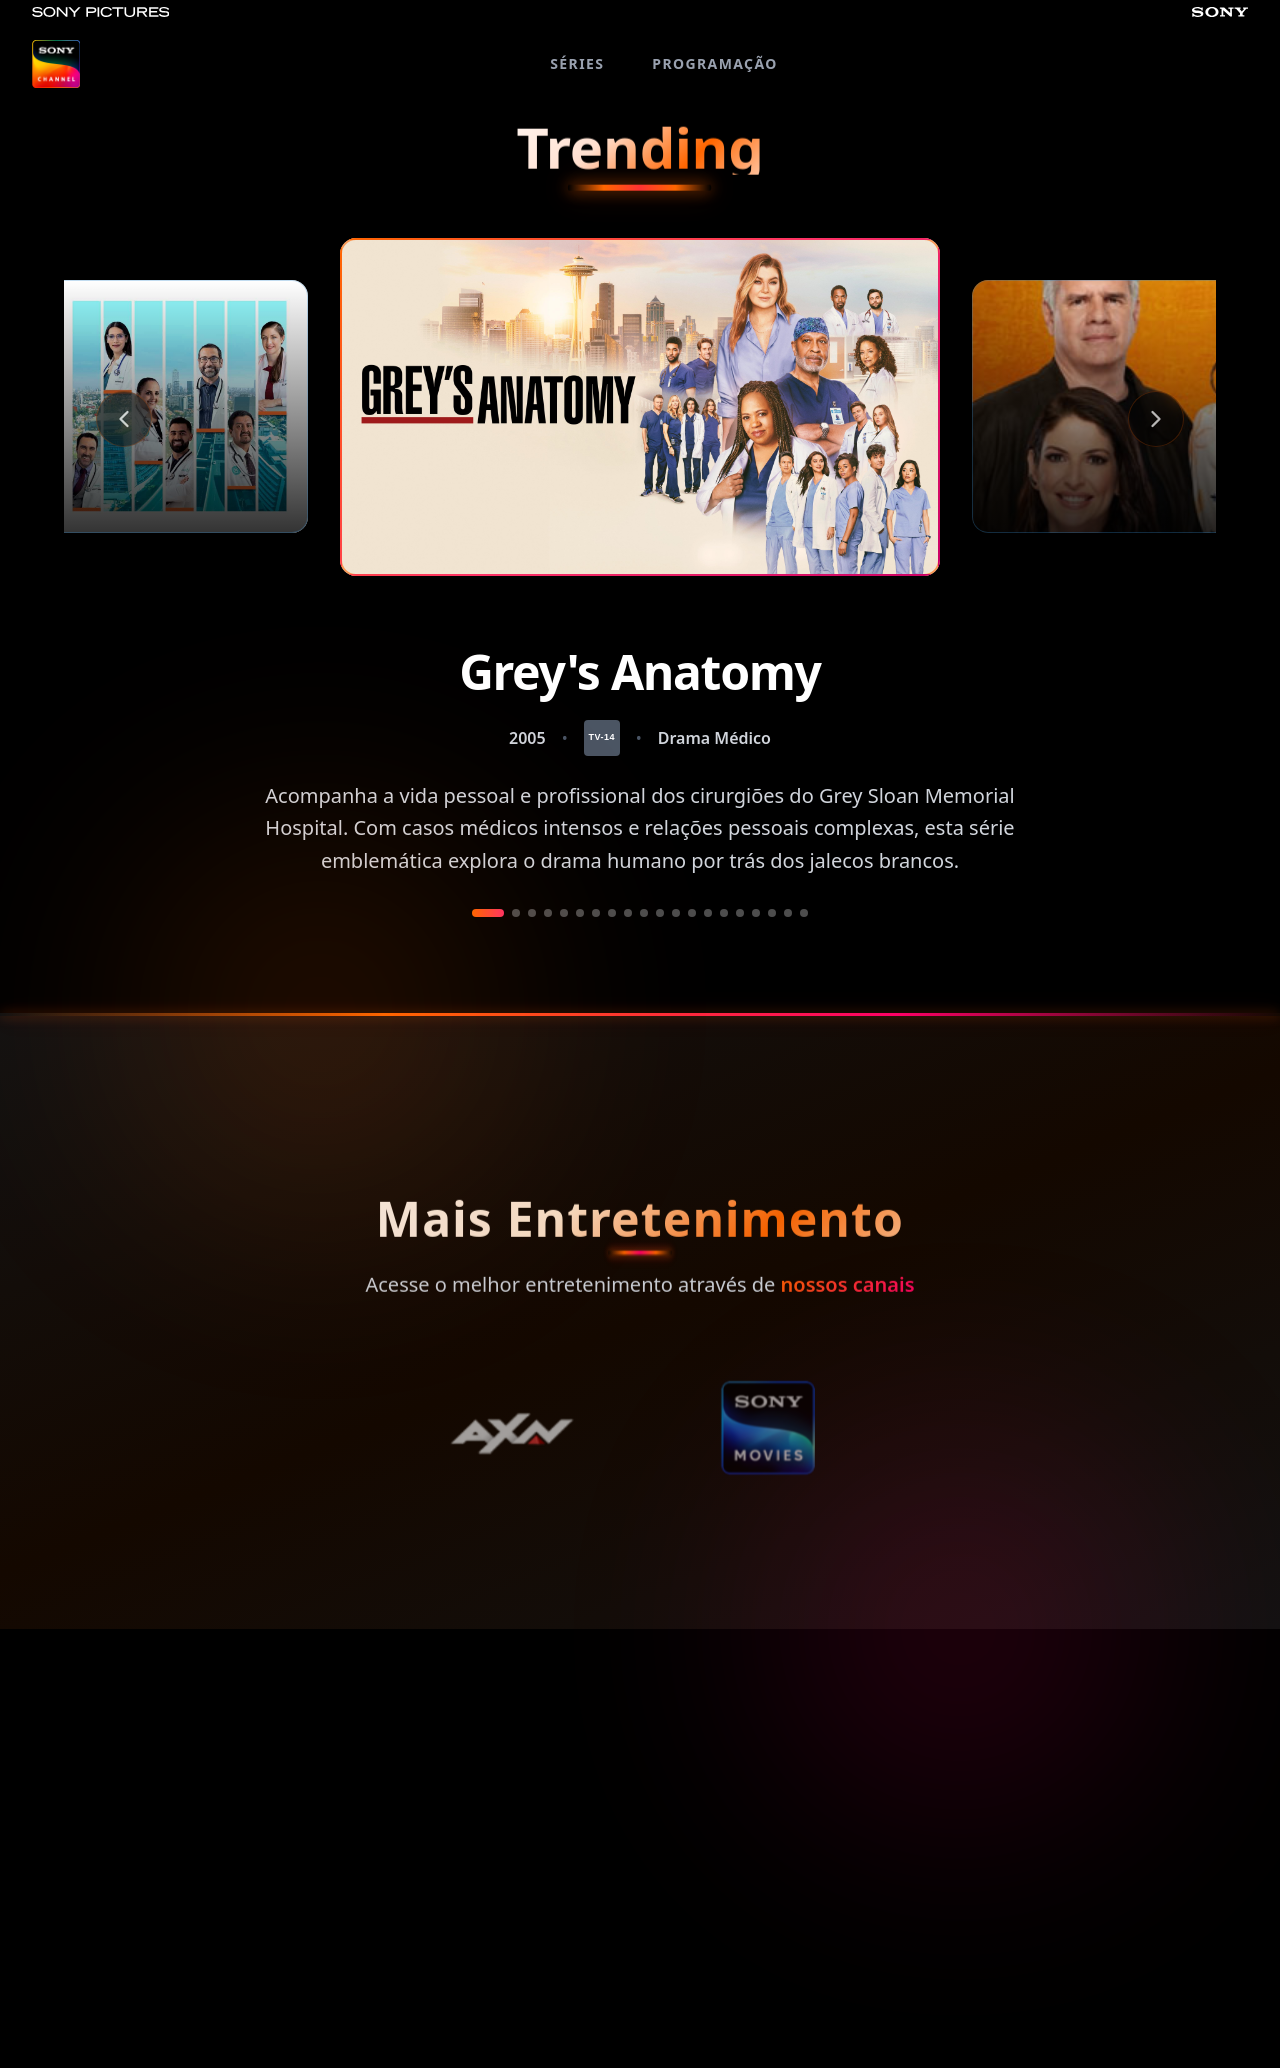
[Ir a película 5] (564, 913)
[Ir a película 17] (756, 913)
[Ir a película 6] (580, 913)
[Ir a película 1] (488, 913)
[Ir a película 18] (772, 913)
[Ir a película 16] (740, 913)
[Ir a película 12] (676, 913)
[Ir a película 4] (548, 913)
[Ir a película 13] (692, 913)
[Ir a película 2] (516, 913)
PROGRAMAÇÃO (714, 63)
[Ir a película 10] (644, 913)
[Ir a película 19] (788, 913)
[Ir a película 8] (612, 913)
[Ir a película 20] (804, 913)
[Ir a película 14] (708, 913)
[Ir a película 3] (532, 913)
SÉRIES (577, 63)
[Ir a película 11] (660, 913)
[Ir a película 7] (596, 913)
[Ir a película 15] (724, 913)
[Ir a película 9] (628, 913)
